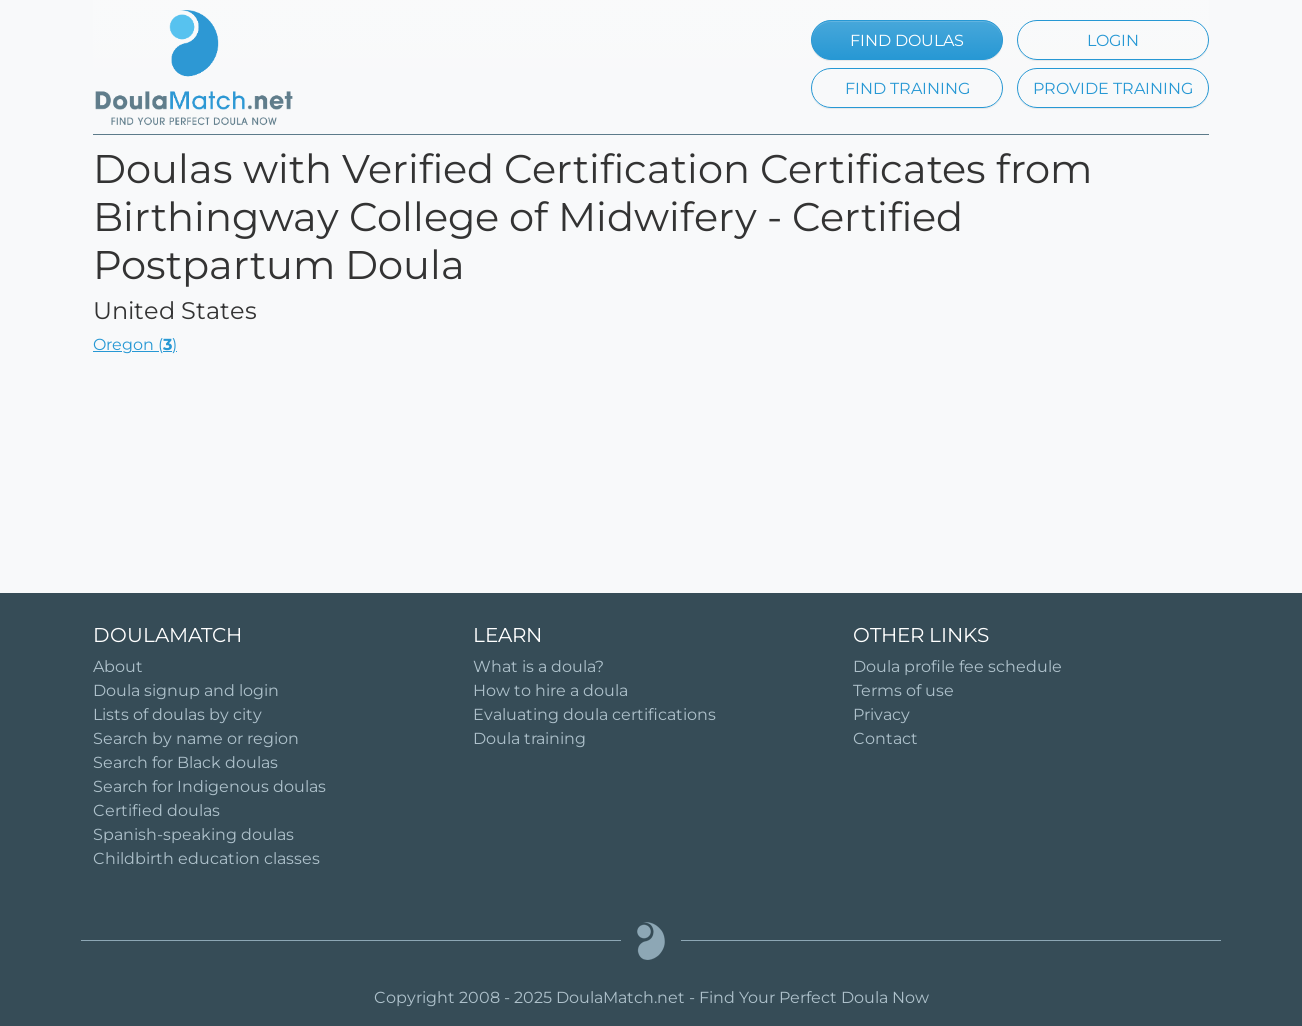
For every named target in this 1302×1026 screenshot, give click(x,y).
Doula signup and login (186, 690)
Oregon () (135, 344)
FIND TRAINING (907, 88)
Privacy (881, 714)
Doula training (529, 738)
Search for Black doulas (185, 762)
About (118, 666)
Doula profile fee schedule (957, 666)
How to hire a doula (550, 690)
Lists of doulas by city (177, 714)
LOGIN (1113, 40)
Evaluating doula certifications (594, 714)
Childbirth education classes (206, 858)
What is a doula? (538, 666)
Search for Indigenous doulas (209, 786)
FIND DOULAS (907, 40)
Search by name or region (196, 738)
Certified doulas (156, 810)
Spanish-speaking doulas (193, 834)
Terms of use (903, 690)
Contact (885, 738)
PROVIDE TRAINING (1113, 88)
